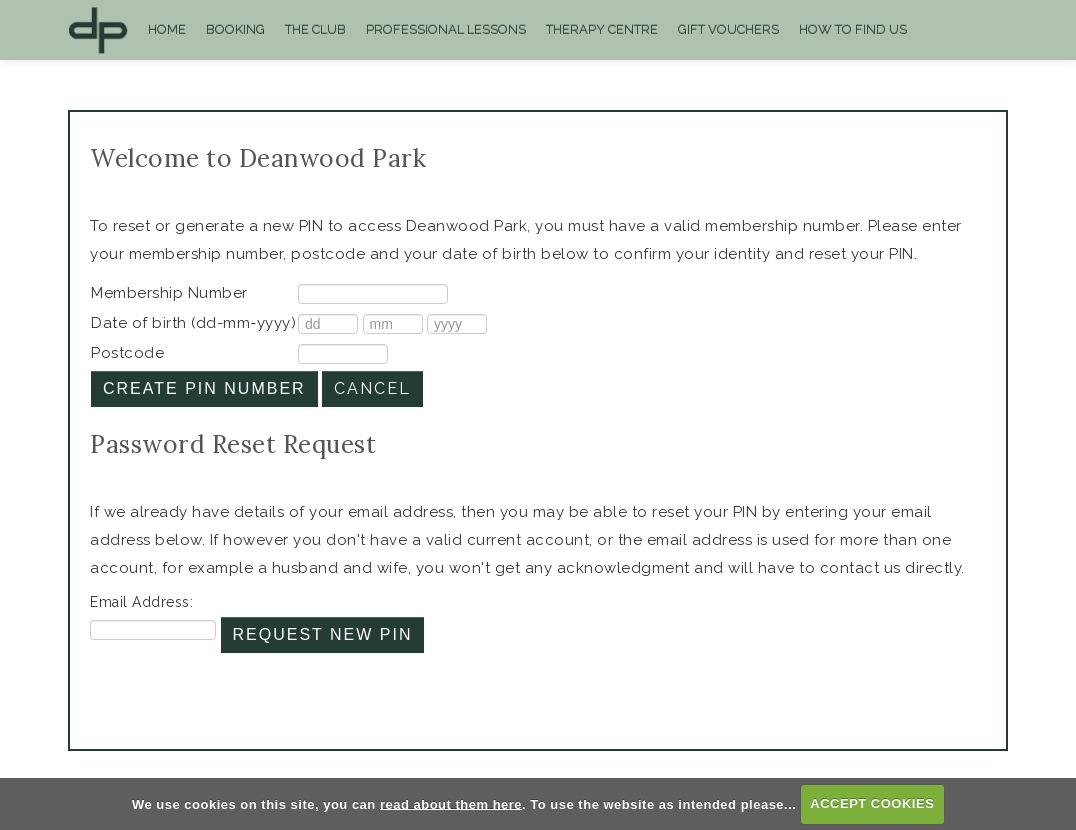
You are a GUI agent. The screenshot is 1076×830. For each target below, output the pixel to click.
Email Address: (141, 602)
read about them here (451, 803)
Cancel (372, 388)
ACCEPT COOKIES (872, 803)
